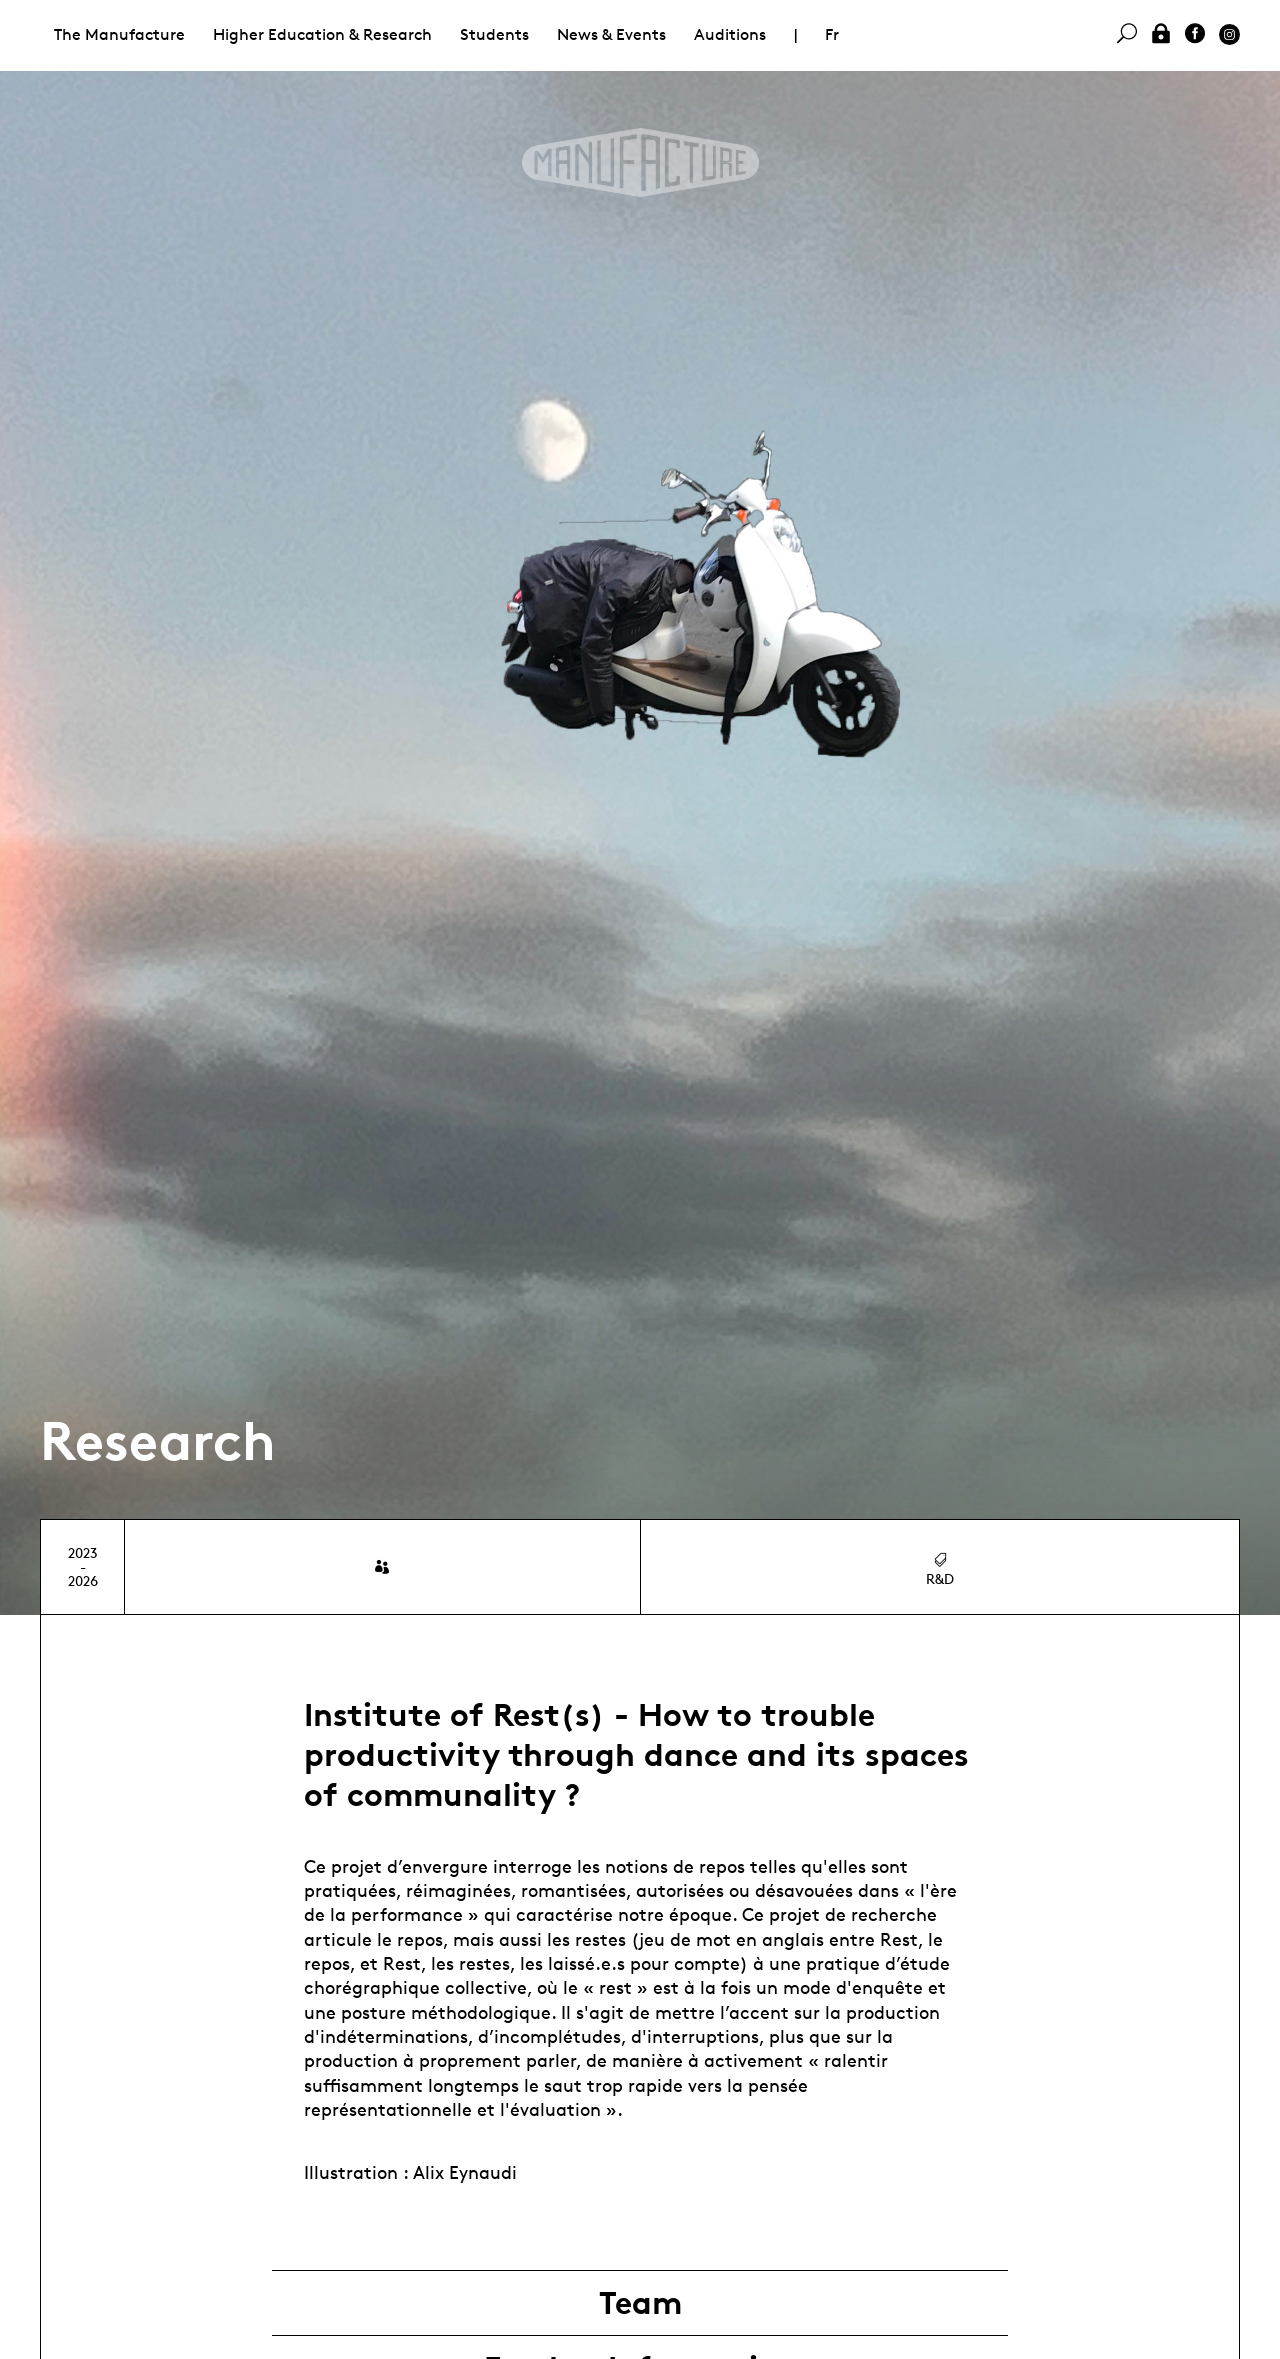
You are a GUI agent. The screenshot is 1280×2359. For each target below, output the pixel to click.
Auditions (730, 34)
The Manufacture (119, 34)
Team (640, 2303)
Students (494, 34)
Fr (832, 34)
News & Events (611, 34)
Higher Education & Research (322, 34)
